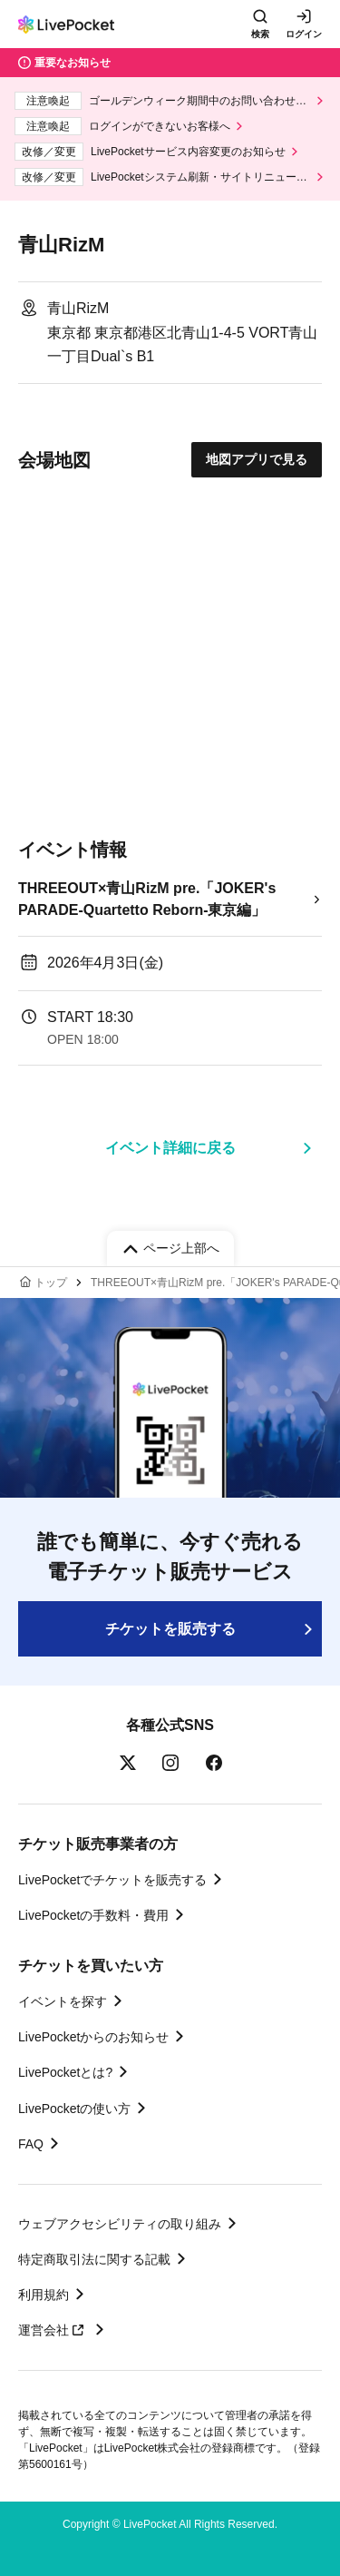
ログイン (304, 34)
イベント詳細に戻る (170, 1147)
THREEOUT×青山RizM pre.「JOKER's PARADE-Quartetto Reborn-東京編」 (147, 899)
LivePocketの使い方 (74, 2108)
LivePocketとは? (65, 2072)
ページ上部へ (181, 1248)
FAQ (31, 2144)
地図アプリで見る (256, 459)
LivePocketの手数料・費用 (93, 1915)
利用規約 (43, 2294)
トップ (50, 1282)
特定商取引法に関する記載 (94, 2259)
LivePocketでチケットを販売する (112, 1880)
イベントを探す (62, 2001)
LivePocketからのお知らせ (93, 2037)
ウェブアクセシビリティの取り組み (119, 2224)
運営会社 (53, 2330)
